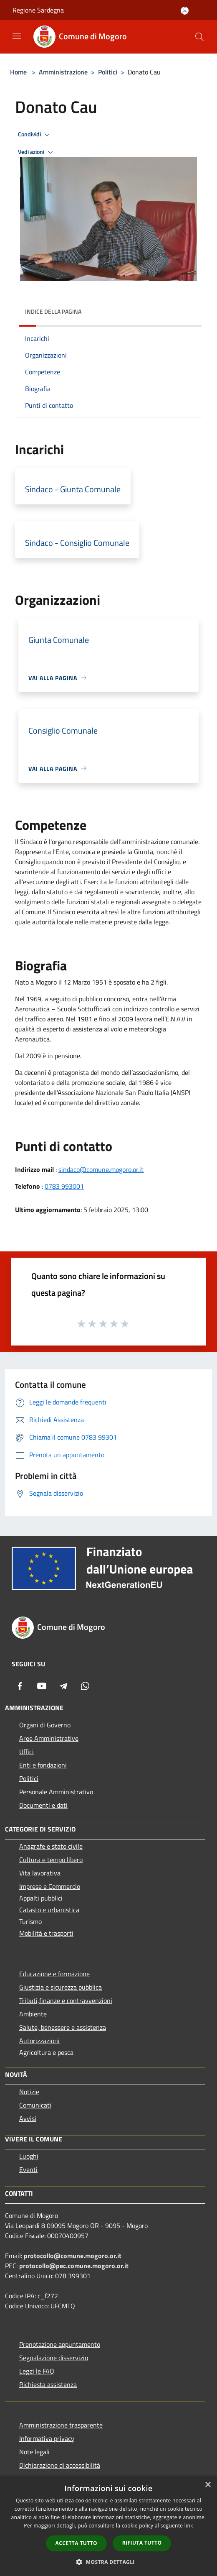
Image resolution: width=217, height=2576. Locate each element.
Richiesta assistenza (48, 2384)
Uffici (26, 1752)
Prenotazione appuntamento (59, 2344)
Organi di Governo (45, 1725)
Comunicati (35, 2105)
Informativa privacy (46, 2438)
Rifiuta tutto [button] (142, 2542)
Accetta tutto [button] (76, 2543)
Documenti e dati (43, 1805)
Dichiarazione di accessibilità (59, 2465)
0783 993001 (64, 1186)
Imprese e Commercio (49, 1886)
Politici (107, 72)
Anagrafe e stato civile (51, 1846)
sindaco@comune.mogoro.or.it (101, 1169)
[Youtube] (41, 1686)
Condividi (35, 135)
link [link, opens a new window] (188, 2525)
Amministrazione (63, 72)
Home (18, 72)
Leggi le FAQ (36, 2371)
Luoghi (28, 2156)
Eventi (28, 2169)
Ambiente (33, 2014)
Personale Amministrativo (56, 1792)
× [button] (207, 2485)
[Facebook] (20, 1686)
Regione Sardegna (38, 10)
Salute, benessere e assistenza (62, 2027)
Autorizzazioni (39, 2041)
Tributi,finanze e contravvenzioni (65, 2000)
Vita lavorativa (40, 1873)
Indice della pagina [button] (53, 311)
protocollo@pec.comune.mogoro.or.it (74, 2266)
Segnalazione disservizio (53, 2358)
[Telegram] (63, 1686)
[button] (108, 2562)
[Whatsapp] (85, 1686)
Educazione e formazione (54, 1974)
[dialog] (108, 2526)
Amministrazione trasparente (61, 2425)
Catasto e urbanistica (49, 1910)
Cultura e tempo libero (51, 1860)
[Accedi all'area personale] (185, 10)
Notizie (29, 2092)
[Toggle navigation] (17, 36)
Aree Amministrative (48, 1738)
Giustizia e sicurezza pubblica (60, 1987)
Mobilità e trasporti (46, 1933)
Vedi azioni (37, 152)
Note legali (34, 2452)
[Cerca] (199, 37)
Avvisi (27, 2118)
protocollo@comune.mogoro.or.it (72, 2256)
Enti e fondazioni (43, 1765)
